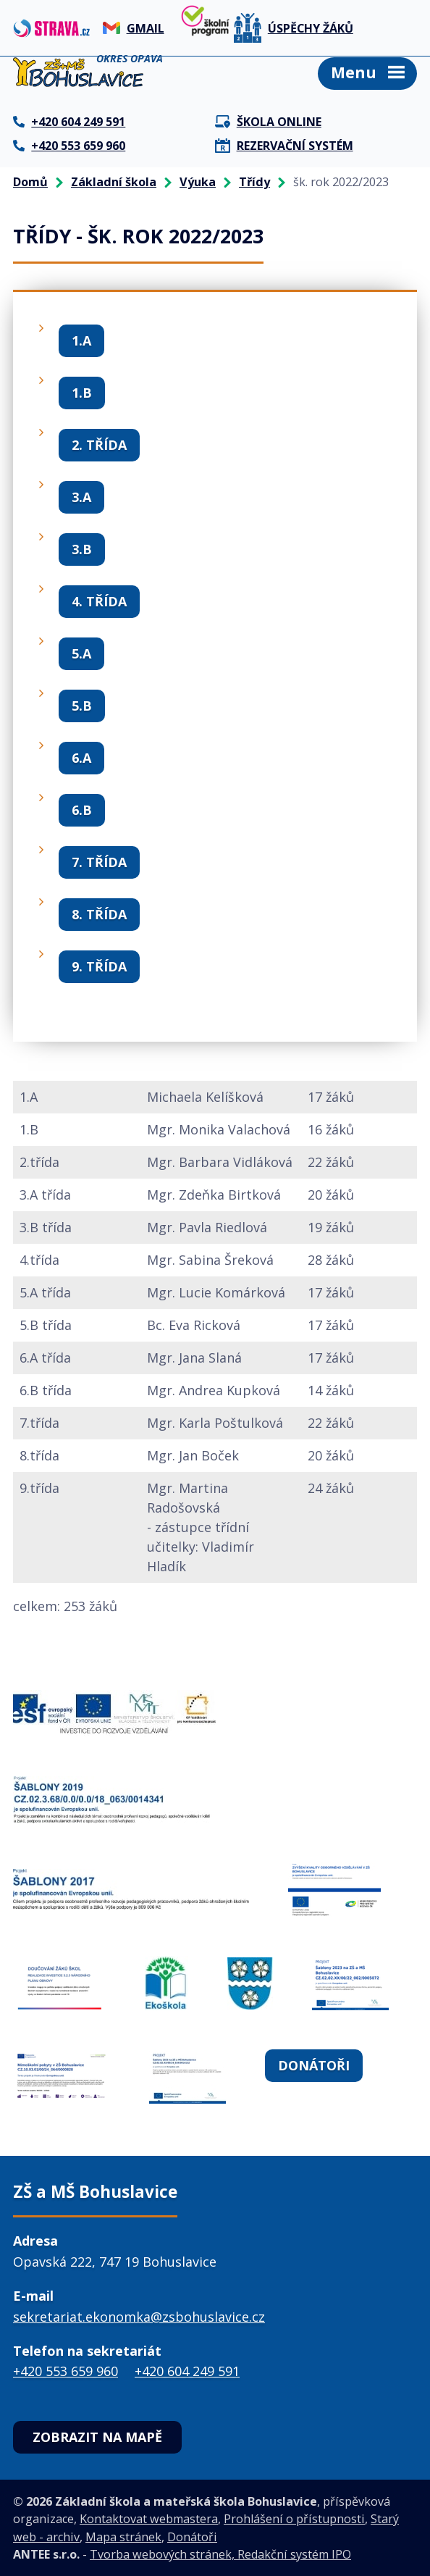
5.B (82, 705)
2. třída (99, 444)
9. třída (99, 966)
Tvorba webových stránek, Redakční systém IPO (220, 2554)
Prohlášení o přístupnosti (294, 2519)
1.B (82, 392)
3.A (81, 497)
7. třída (99, 862)
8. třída (99, 914)
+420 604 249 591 (187, 2371)
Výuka (198, 182)
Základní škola (113, 182)
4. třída (99, 601)
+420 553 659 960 (65, 2371)
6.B (82, 810)
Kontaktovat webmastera (149, 2519)
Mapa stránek (123, 2537)
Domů (30, 182)
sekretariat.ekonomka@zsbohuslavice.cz (139, 2316)
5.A (81, 653)
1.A (81, 340)
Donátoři (314, 2065)
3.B (82, 549)
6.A (81, 757)
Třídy (254, 182)
